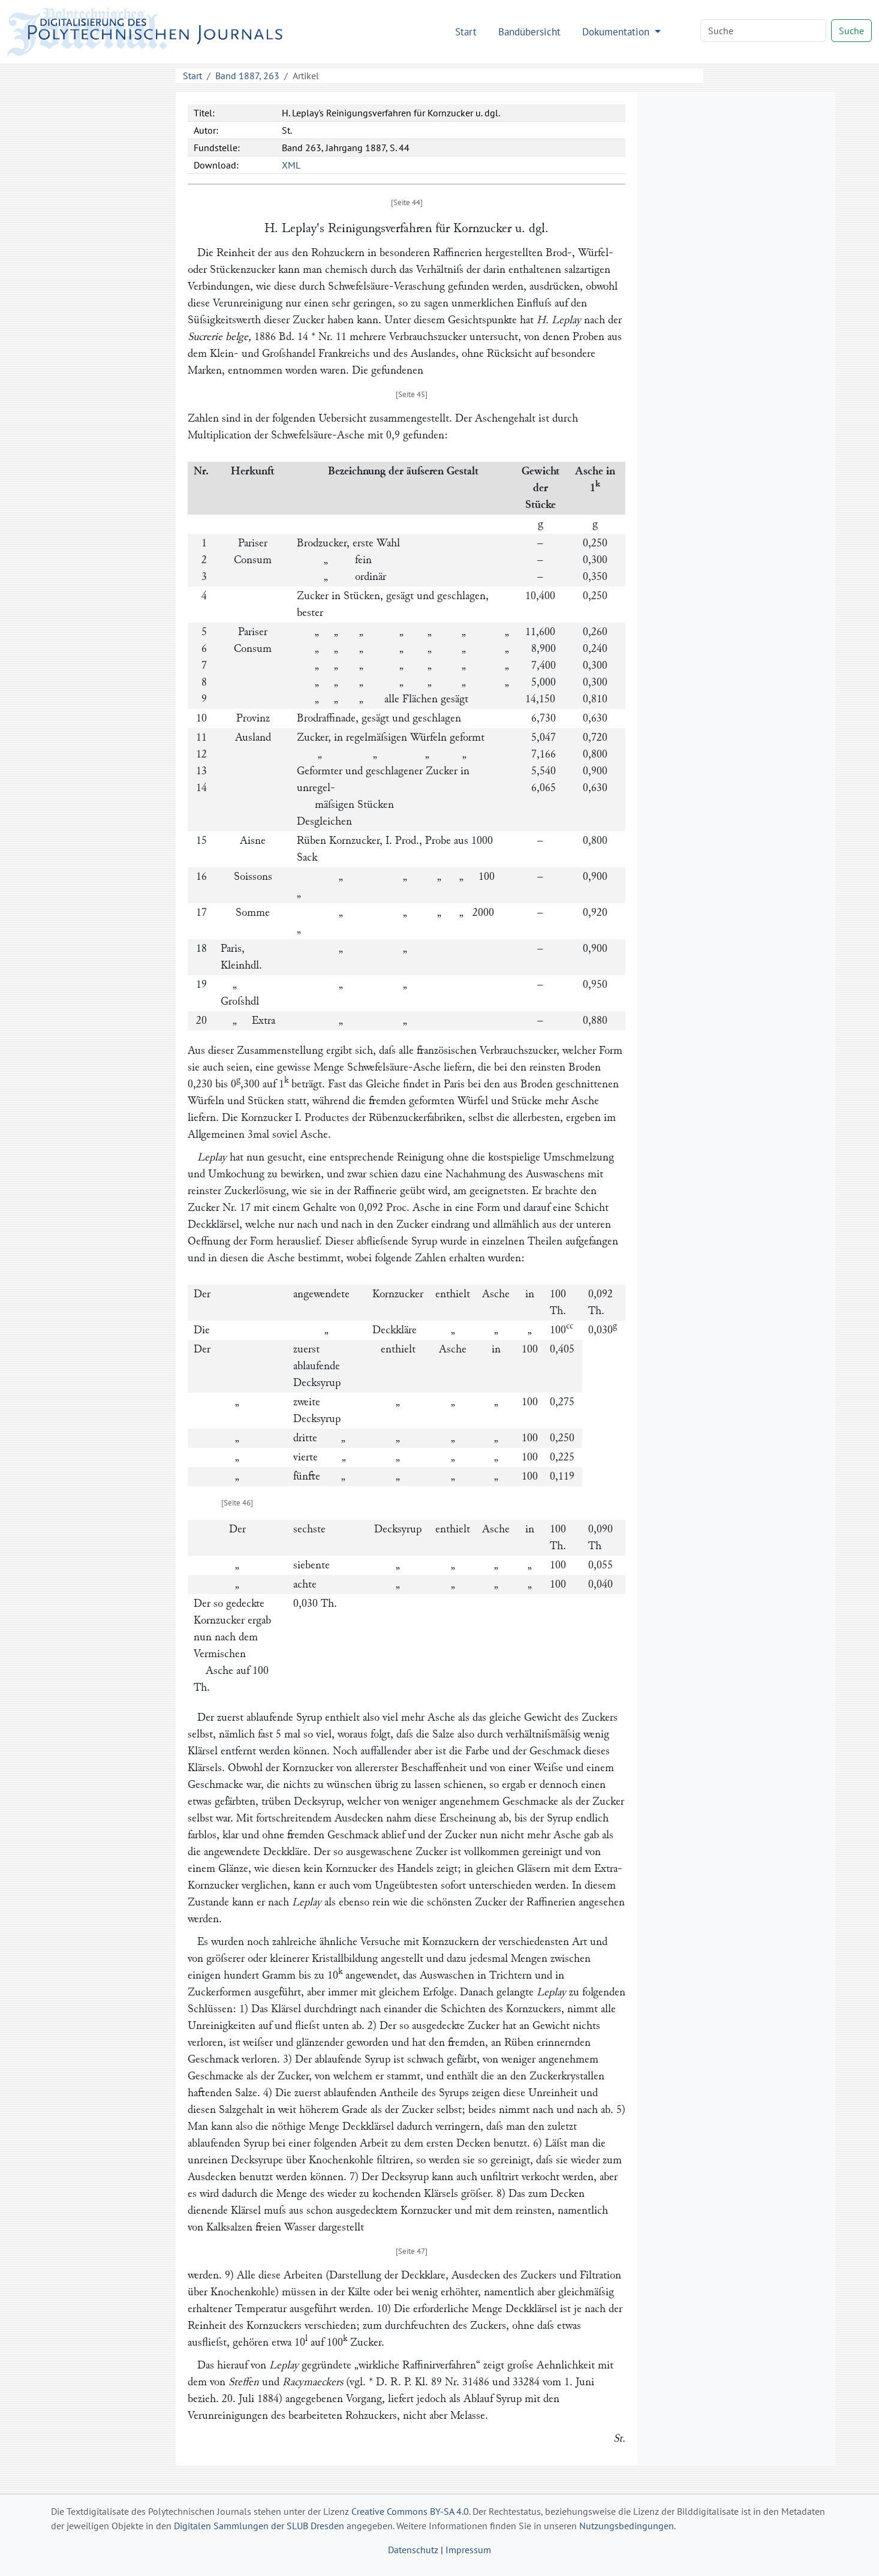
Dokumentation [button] (617, 31)
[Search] (763, 30)
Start (466, 31)
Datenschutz (413, 2550)
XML (291, 165)
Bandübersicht (529, 31)
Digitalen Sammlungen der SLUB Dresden (259, 2526)
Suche (851, 31)
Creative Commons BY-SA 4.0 (410, 2511)
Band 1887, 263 (247, 76)
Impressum (468, 2550)
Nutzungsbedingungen (626, 2526)
